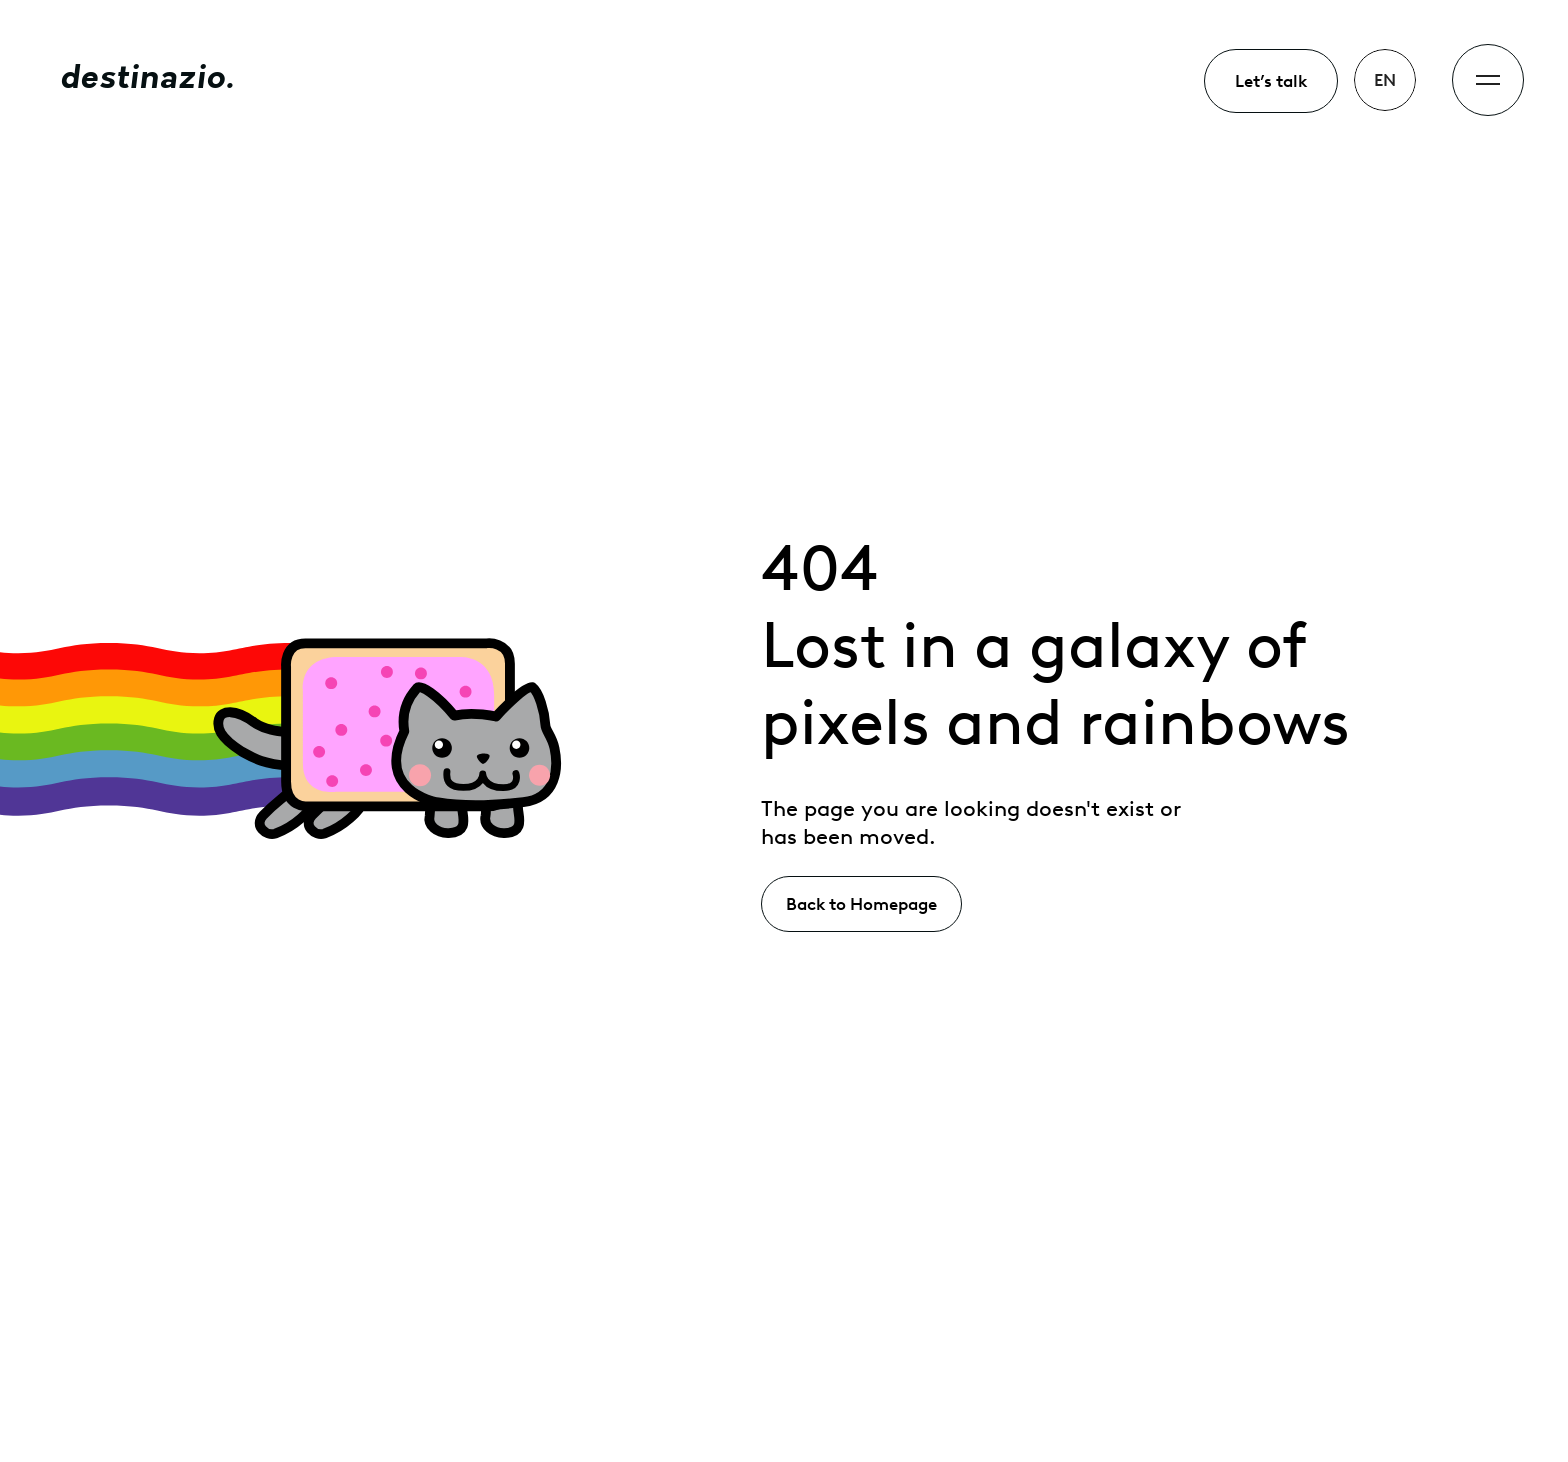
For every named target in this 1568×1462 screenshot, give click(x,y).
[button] (1385, 80)
